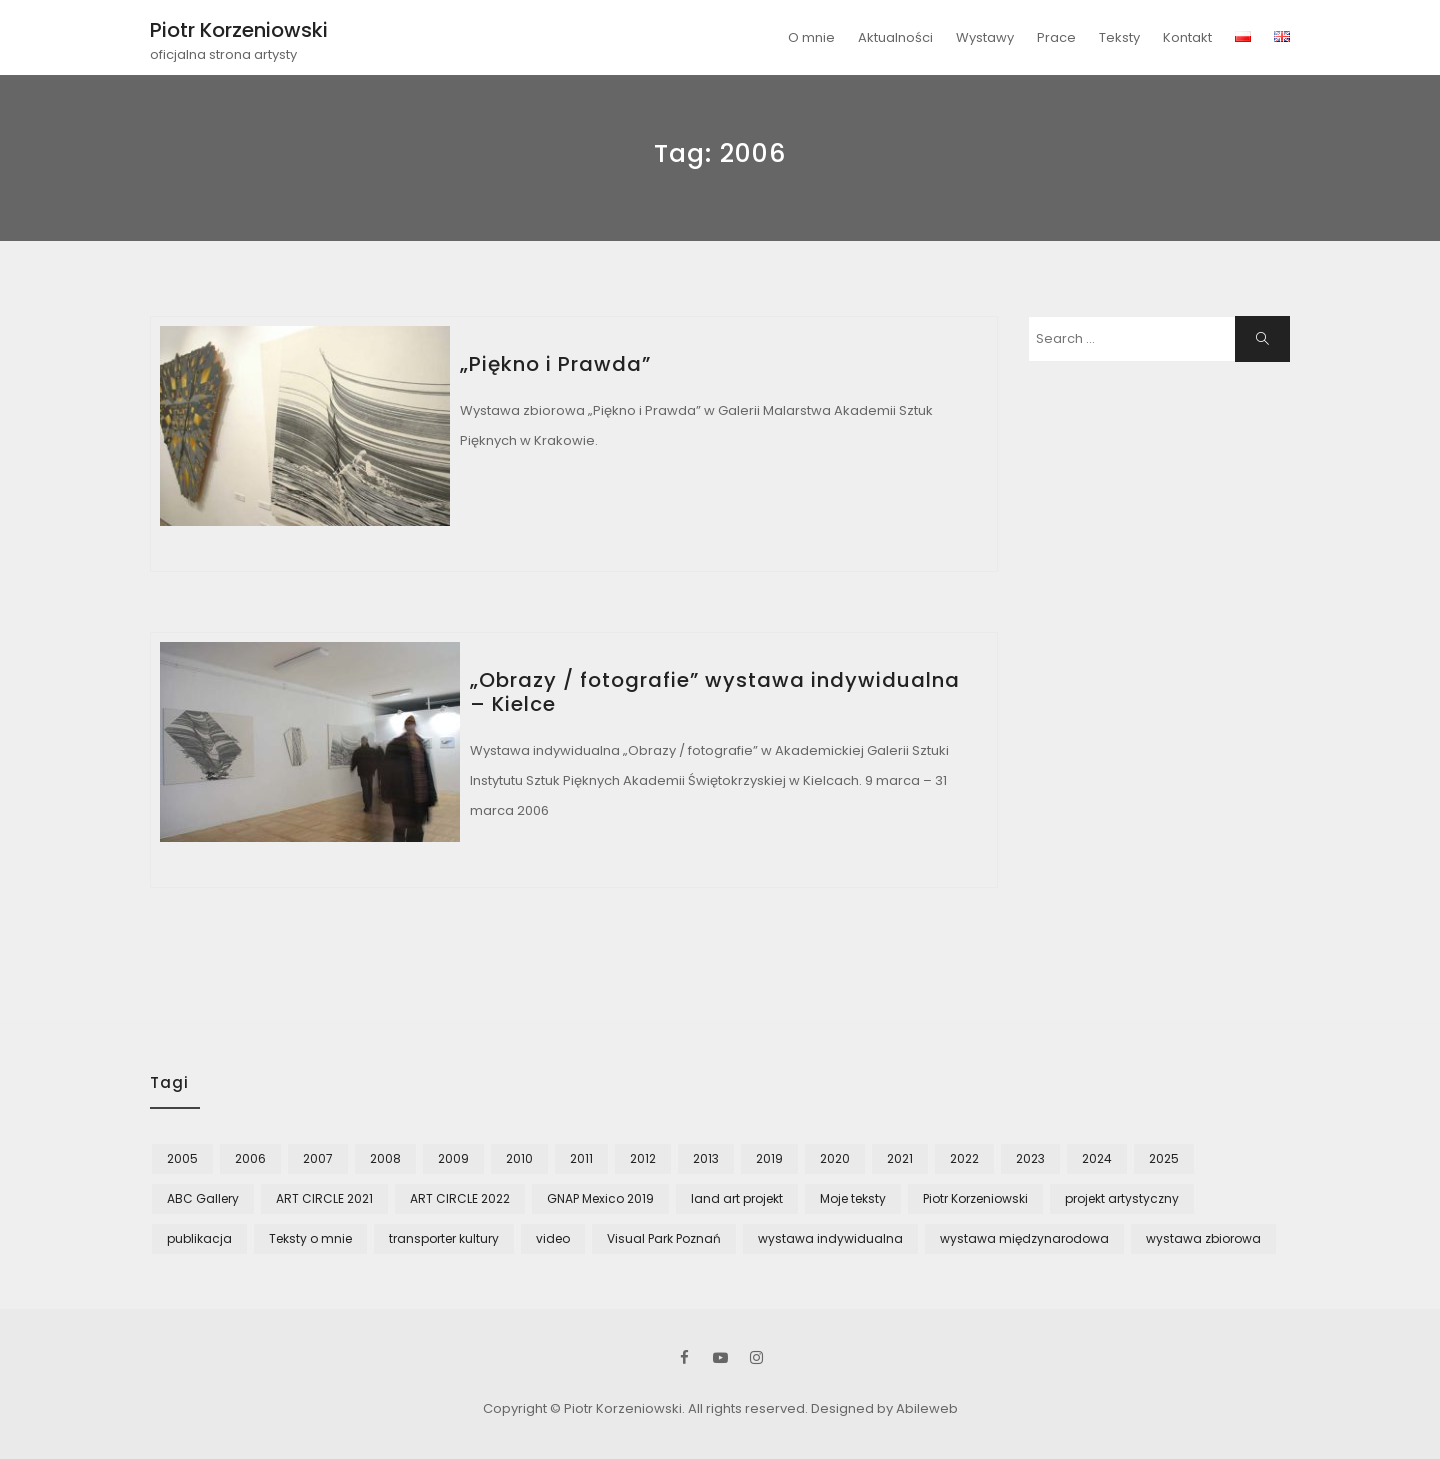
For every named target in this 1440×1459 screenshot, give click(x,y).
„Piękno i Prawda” (555, 364)
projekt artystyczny (1122, 1198)
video (553, 1238)
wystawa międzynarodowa (1024, 1238)
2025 (1164, 1158)
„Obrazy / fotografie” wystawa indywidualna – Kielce (715, 692)
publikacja (199, 1238)
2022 (964, 1158)
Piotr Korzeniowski (239, 30)
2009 (453, 1158)
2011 (581, 1158)
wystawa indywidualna (830, 1238)
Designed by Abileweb (884, 1408)
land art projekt (737, 1198)
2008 (385, 1158)
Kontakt (1187, 37)
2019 (769, 1158)
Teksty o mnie (310, 1238)
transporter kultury (444, 1238)
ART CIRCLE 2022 (460, 1198)
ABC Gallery (203, 1198)
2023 (1030, 1158)
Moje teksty (853, 1198)
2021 (900, 1158)
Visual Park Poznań (664, 1238)
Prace (1056, 37)
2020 (835, 1158)
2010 (519, 1158)
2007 (318, 1158)
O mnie (811, 37)
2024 (1097, 1158)
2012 (643, 1158)
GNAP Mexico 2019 (600, 1198)
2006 (250, 1158)
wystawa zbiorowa (1203, 1238)
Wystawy (985, 37)
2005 (182, 1158)
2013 (706, 1158)
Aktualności (895, 37)
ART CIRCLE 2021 (324, 1198)
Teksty (1119, 37)
